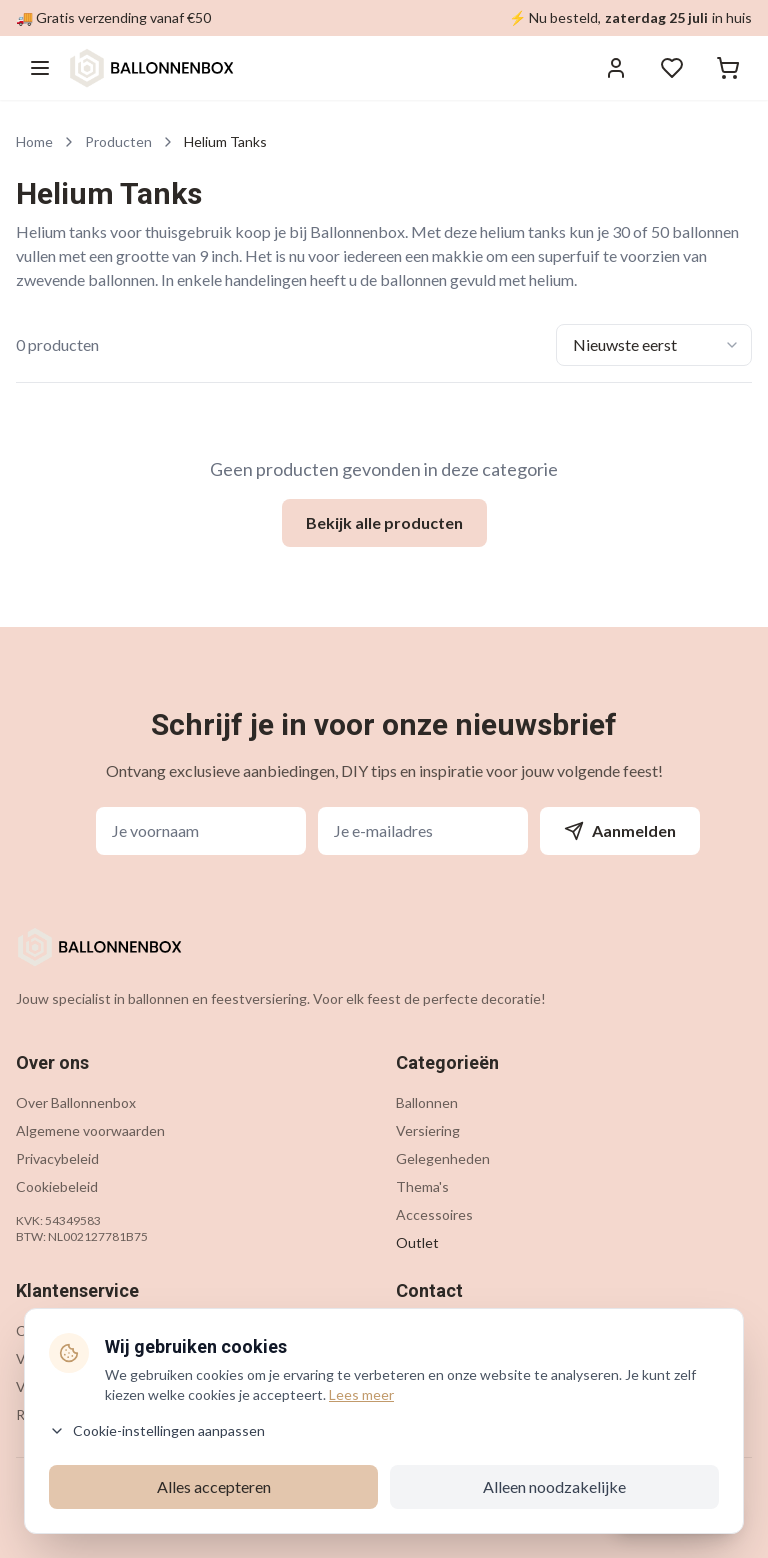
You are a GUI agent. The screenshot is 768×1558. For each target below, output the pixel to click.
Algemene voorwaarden (90, 1130)
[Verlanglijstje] (672, 68)
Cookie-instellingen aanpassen (157, 1430)
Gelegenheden (443, 1158)
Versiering (428, 1130)
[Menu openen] (40, 68)
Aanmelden (620, 831)
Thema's (422, 1186)
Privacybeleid (57, 1158)
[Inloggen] (616, 68)
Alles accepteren (214, 1486)
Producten (118, 141)
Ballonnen (427, 1102)
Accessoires (434, 1214)
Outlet (417, 1242)
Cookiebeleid (57, 1186)
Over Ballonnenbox (76, 1102)
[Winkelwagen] (728, 68)
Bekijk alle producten (384, 522)
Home (34, 141)
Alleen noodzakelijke (554, 1486)
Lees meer (361, 1394)
